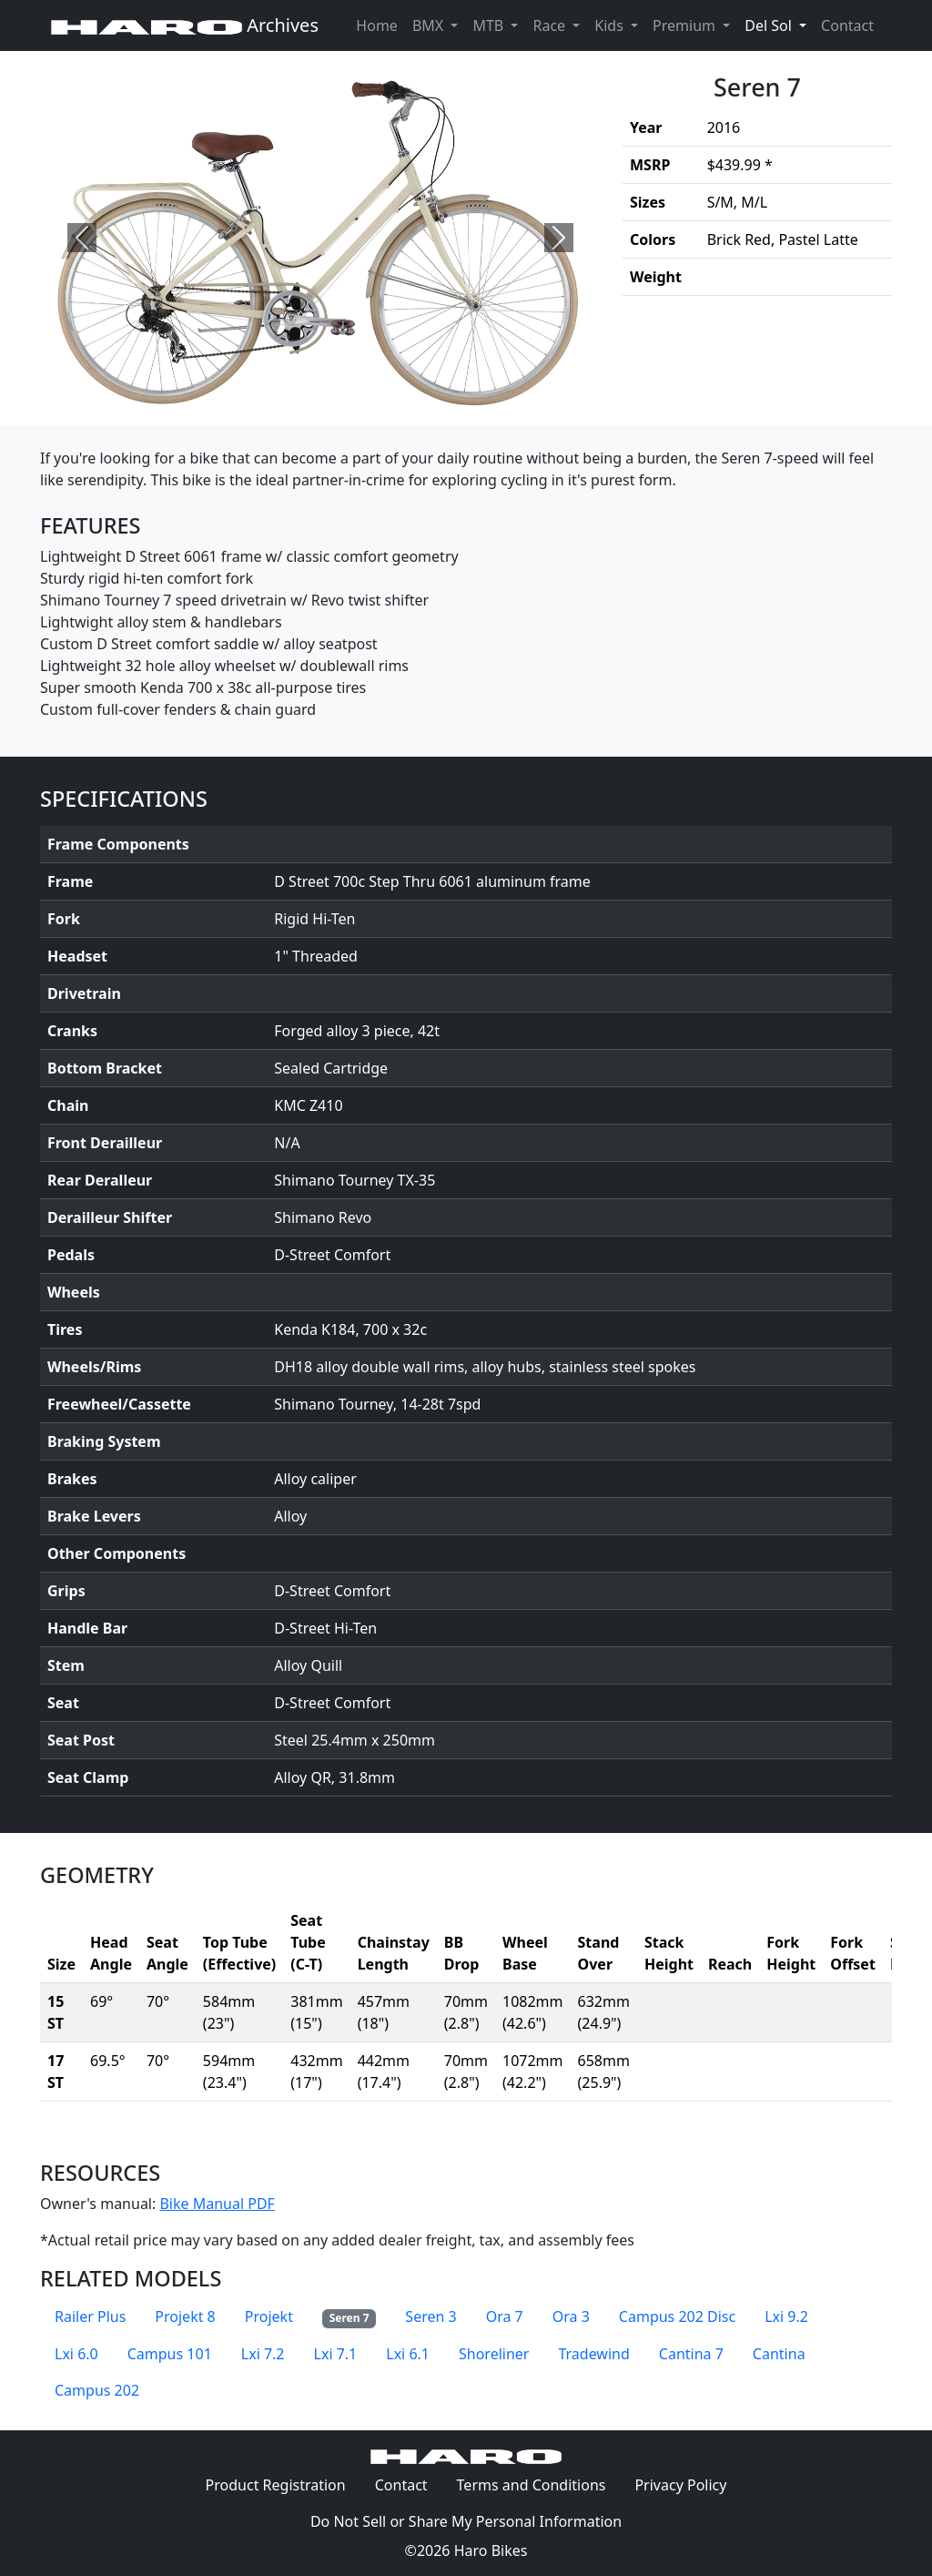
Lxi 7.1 (336, 2354)
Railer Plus (90, 2316)
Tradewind (593, 2354)
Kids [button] (610, 25)
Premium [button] (686, 25)
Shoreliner (494, 2354)
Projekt (269, 2316)
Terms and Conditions (539, 2484)
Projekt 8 (185, 2316)
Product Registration (276, 2485)
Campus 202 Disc (677, 2316)
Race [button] (550, 25)
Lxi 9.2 (786, 2316)
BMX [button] (429, 25)
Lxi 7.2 (263, 2354)
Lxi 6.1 (408, 2354)
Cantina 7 (691, 2354)
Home (377, 25)
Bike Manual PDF (216, 2204)
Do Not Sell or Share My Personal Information (466, 2521)
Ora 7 (504, 2316)
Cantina (779, 2354)
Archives (185, 25)
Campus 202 (97, 2390)
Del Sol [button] (779, 25)
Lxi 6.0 (76, 2354)
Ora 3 (571, 2316)
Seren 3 (430, 2316)
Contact (851, 25)
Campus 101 (169, 2354)
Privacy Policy (687, 2484)
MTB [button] (489, 25)
